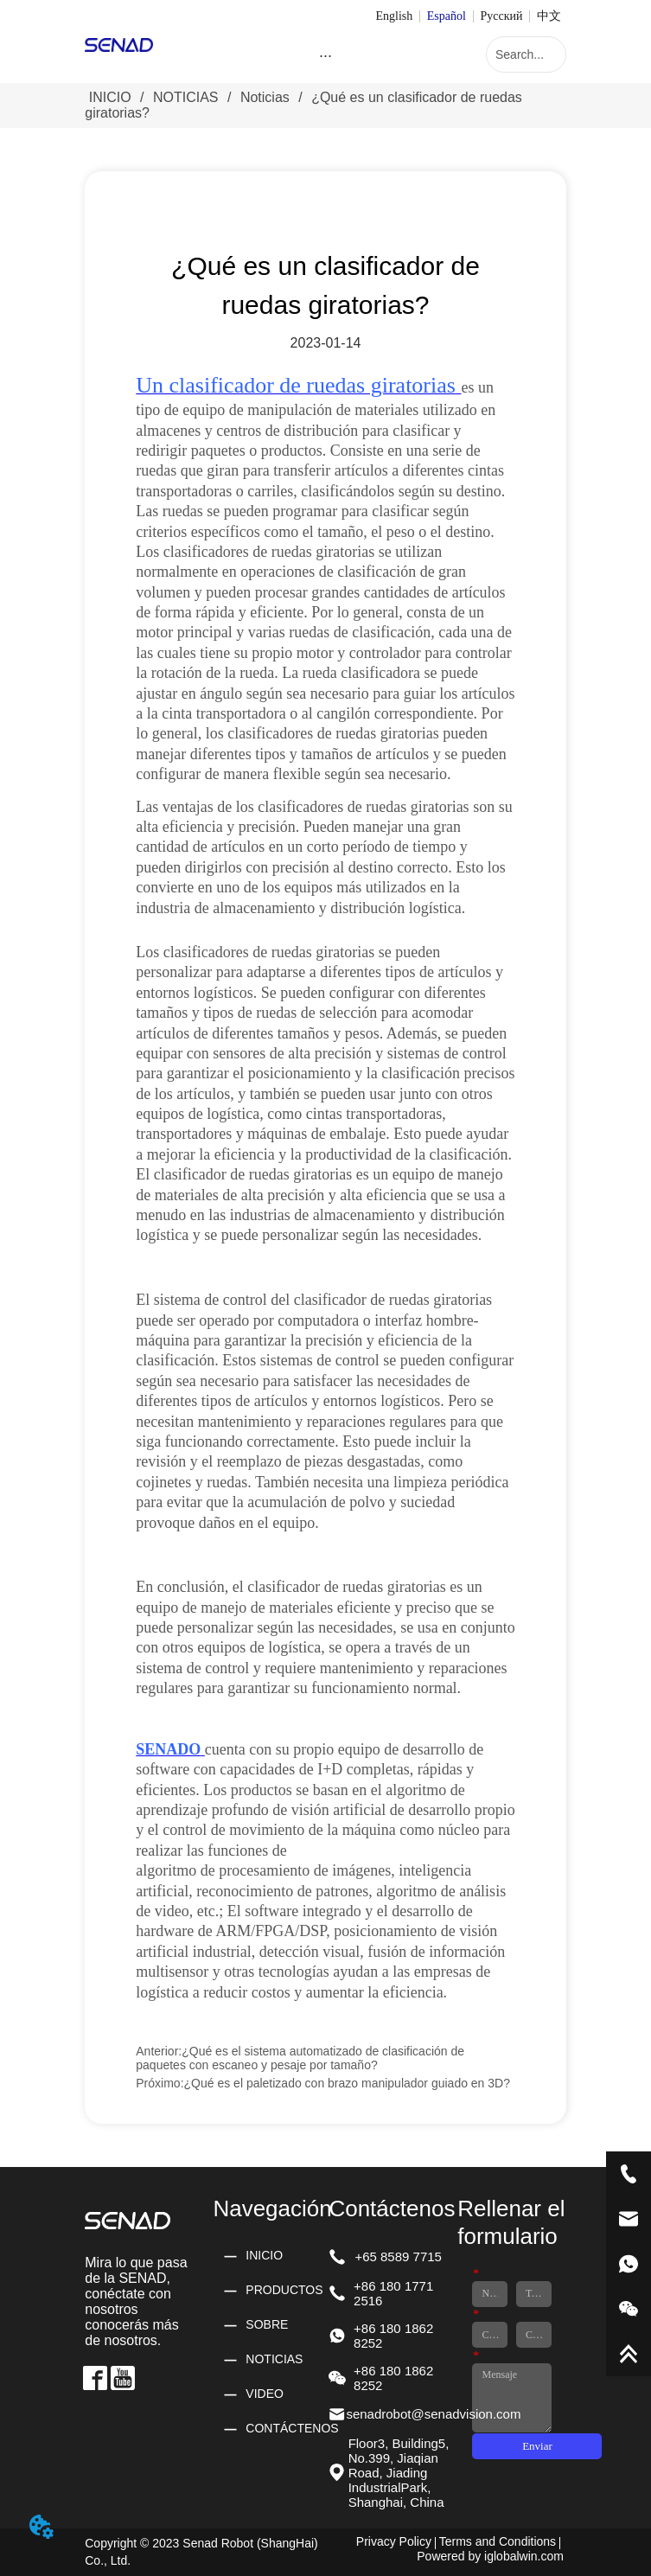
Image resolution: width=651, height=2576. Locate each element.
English (393, 16)
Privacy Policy (393, 2541)
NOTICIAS (186, 97)
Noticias (264, 97)
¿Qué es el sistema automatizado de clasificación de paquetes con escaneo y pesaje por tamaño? (300, 2058)
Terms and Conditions (497, 2541)
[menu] (325, 56)
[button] (325, 56)
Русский (501, 16)
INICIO (110, 97)
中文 (549, 16)
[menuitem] (325, 56)
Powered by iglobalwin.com (490, 2556)
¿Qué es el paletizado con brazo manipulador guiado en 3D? (347, 2083)
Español (446, 16)
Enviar (537, 2445)
